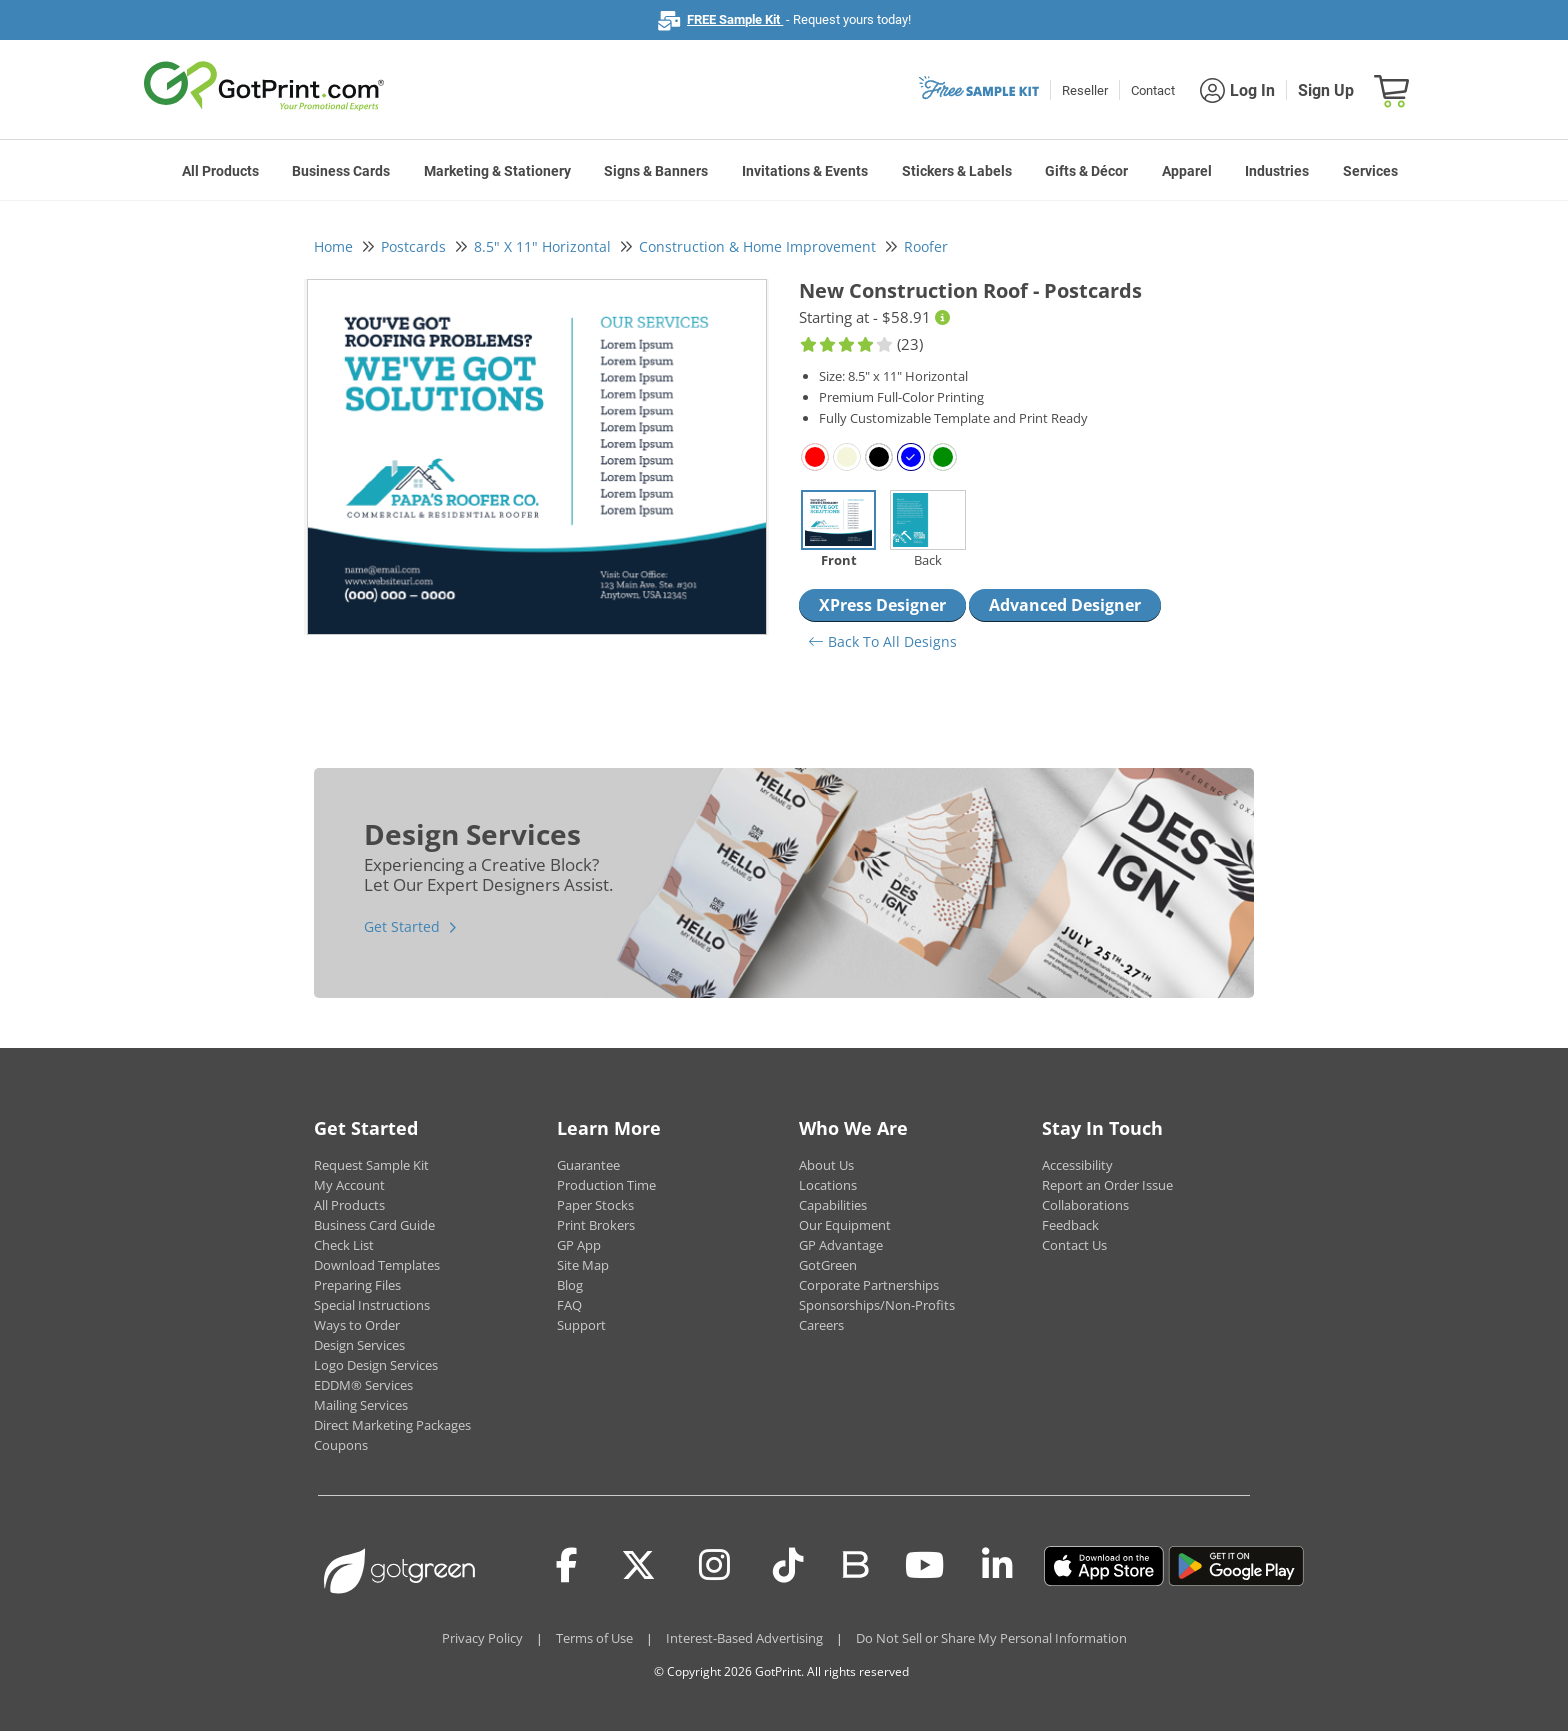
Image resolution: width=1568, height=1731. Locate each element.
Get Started (402, 926)
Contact (1153, 90)
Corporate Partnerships (869, 1285)
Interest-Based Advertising (744, 1638)
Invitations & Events (805, 171)
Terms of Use (594, 1638)
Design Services (359, 1345)
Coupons (341, 1445)
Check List (344, 1245)
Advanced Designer (1065, 605)
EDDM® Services (363, 1385)
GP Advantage (841, 1245)
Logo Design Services (376, 1365)
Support (581, 1325)
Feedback (1070, 1225)
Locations (828, 1185)
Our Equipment (845, 1225)
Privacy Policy (482, 1638)
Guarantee (588, 1165)
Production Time (606, 1185)
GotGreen (828, 1265)
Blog (570, 1285)
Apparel (1187, 171)
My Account (349, 1185)
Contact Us (1074, 1245)
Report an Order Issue (1107, 1185)
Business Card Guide (374, 1225)
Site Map (583, 1265)
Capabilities (833, 1205)
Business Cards (341, 171)
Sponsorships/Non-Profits (877, 1305)
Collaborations (1085, 1205)
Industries (1277, 171)
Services (1370, 171)
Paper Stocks (595, 1205)
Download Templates (377, 1265)
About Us (826, 1165)
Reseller (1085, 90)
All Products (220, 171)
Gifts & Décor (1086, 171)
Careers (821, 1325)
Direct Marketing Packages (392, 1425)
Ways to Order (357, 1325)
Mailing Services (361, 1405)
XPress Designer (882, 605)
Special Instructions (372, 1305)
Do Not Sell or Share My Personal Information (991, 1638)
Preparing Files (357, 1285)
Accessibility (1077, 1165)
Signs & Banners (656, 171)
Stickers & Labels (957, 171)
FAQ (569, 1305)
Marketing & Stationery (497, 171)
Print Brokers (596, 1225)
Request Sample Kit (371, 1165)
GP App (579, 1245)
